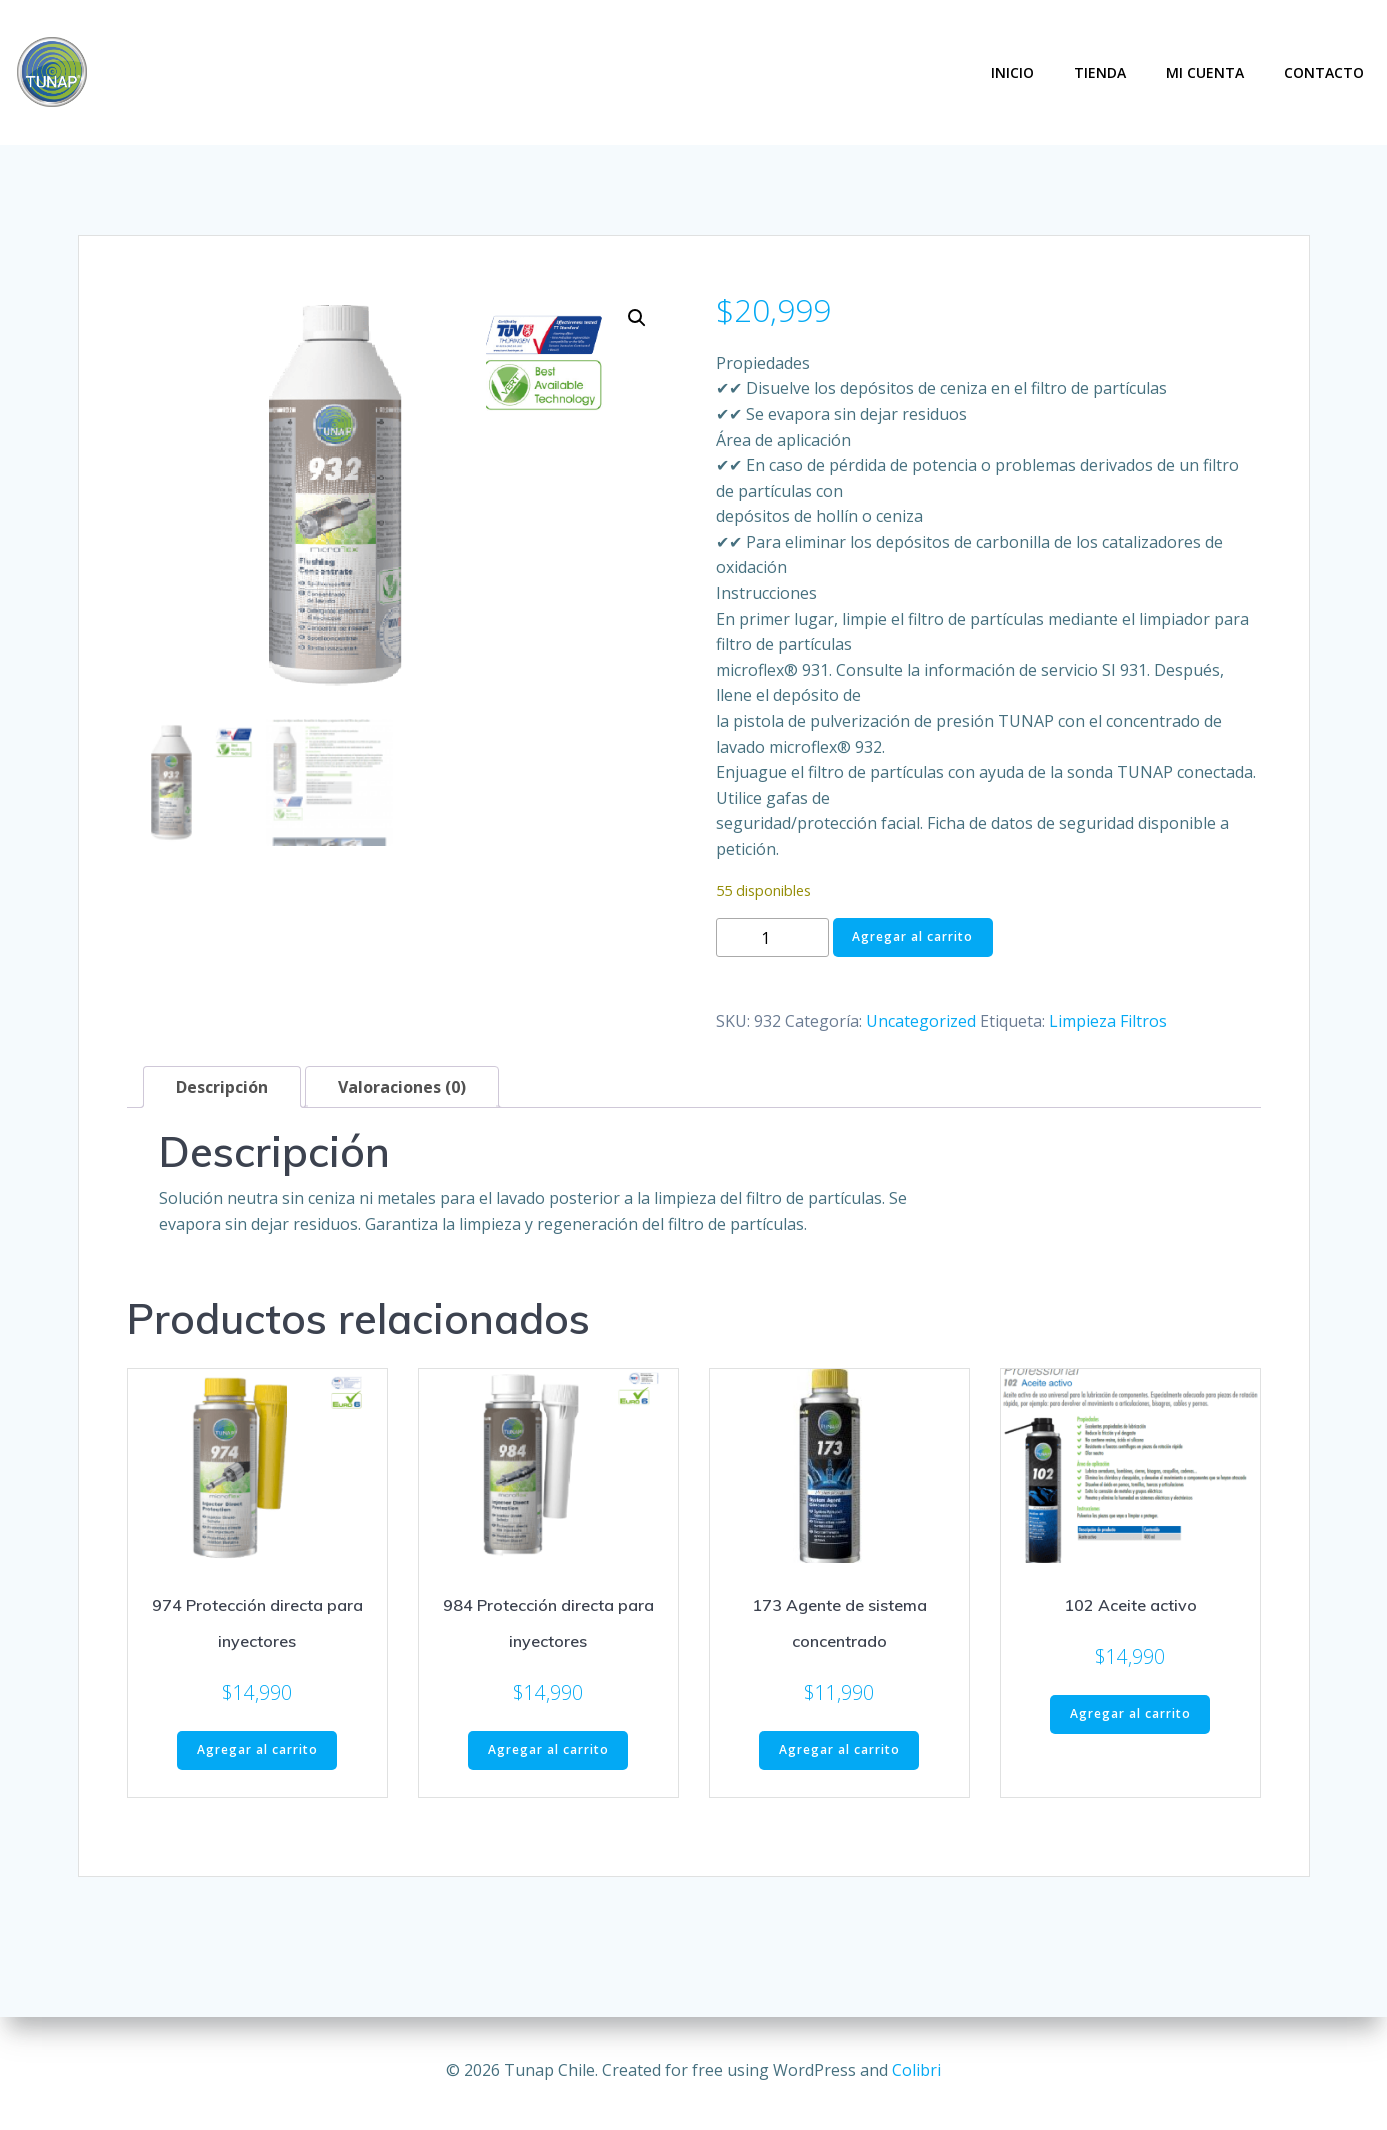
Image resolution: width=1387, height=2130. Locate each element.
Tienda (1103, 70)
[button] (637, 313)
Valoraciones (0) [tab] (402, 1083)
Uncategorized (921, 1016)
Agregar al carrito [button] (257, 1745)
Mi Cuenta (1208, 70)
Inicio (1015, 70)
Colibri (916, 2070)
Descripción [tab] (222, 1083)
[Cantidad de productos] (772, 933)
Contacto (1327, 70)
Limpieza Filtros (1108, 1016)
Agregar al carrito (912, 932)
